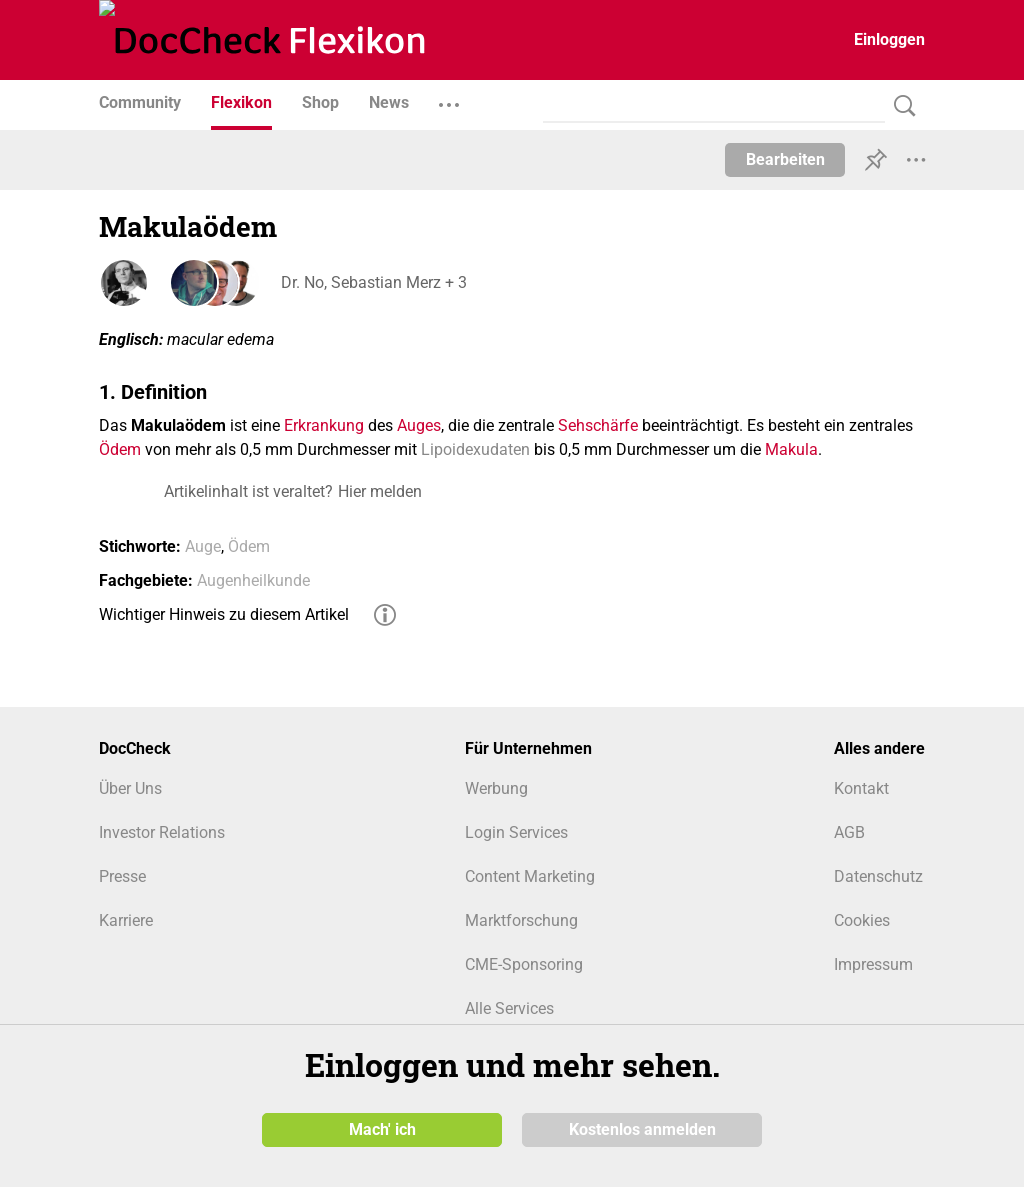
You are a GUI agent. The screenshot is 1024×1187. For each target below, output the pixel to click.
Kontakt (861, 788)
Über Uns (130, 788)
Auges (419, 425)
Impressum (873, 964)
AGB (849, 832)
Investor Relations (162, 832)
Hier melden (380, 491)
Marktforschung (521, 920)
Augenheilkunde (253, 580)
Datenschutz (878, 876)
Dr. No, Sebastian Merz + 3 (372, 282)
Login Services (516, 832)
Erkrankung (324, 425)
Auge (203, 546)
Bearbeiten (785, 159)
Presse (122, 876)
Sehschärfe (598, 425)
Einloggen (889, 39)
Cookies (862, 920)
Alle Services (509, 1008)
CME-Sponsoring (524, 964)
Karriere (126, 920)
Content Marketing (530, 876)
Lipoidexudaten (475, 449)
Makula (791, 449)
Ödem (120, 449)
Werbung (496, 788)
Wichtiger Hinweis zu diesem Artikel (224, 614)
